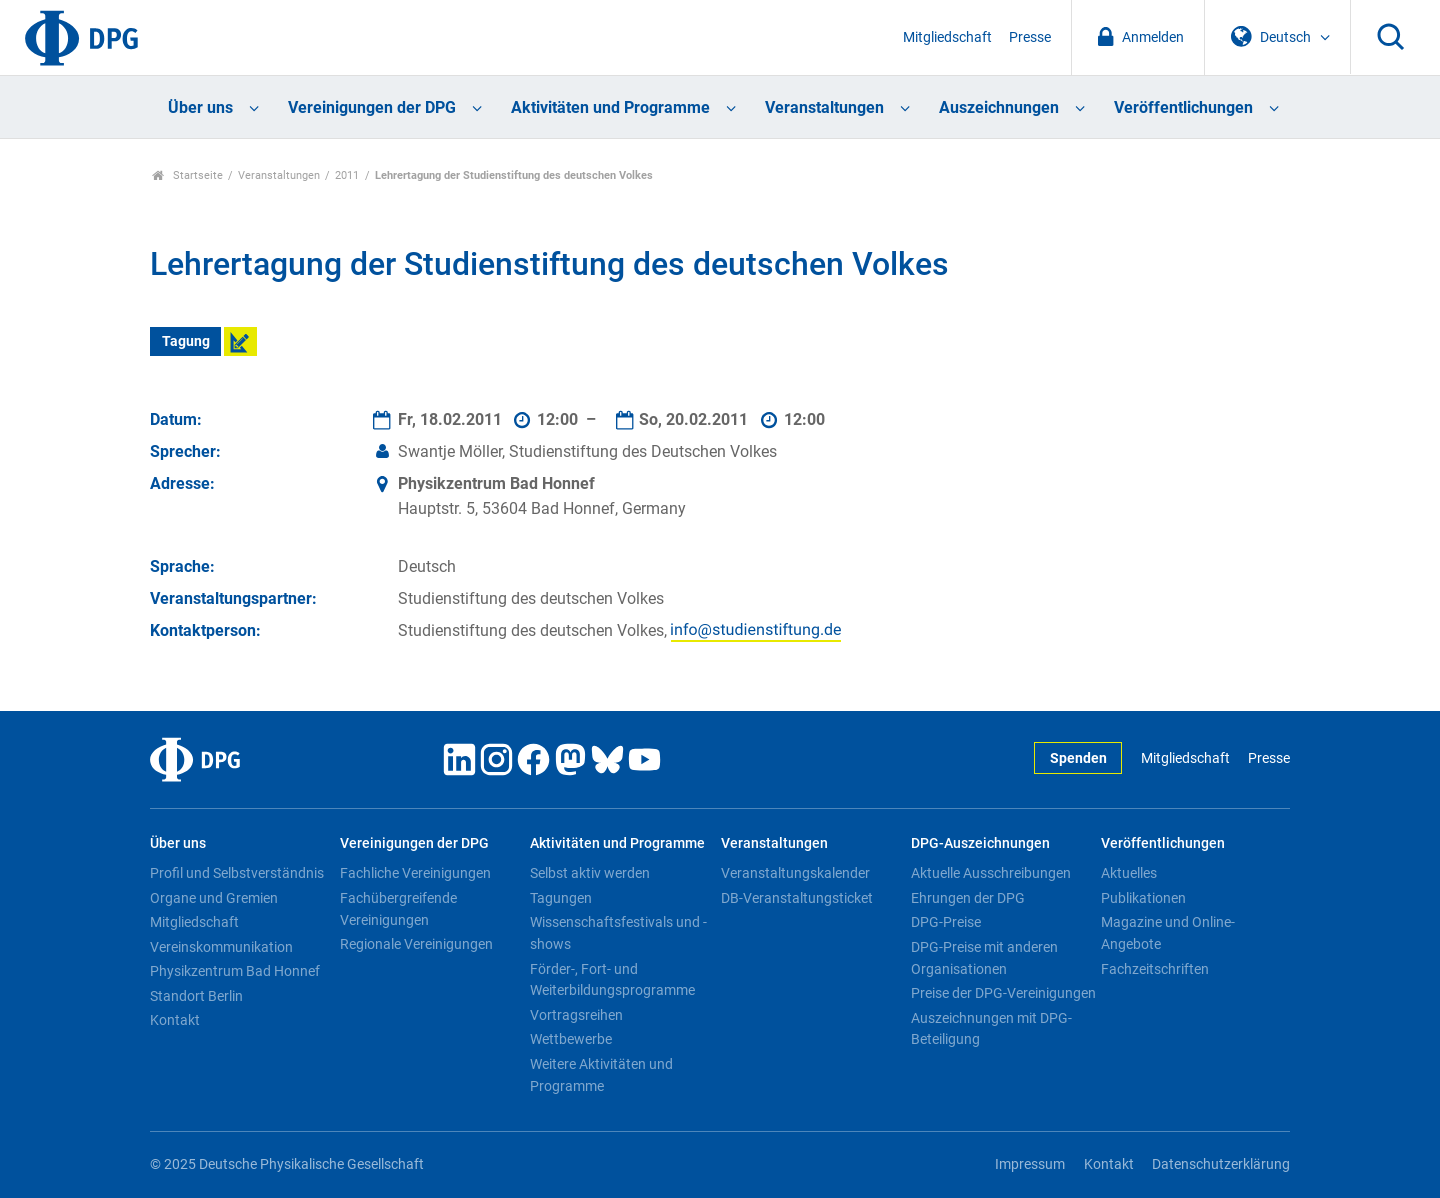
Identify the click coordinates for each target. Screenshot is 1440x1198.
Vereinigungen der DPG (372, 107)
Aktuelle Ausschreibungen (991, 873)
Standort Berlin (196, 996)
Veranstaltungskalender (795, 873)
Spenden (1078, 758)
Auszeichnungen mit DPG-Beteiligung (991, 1029)
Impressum (1030, 1164)
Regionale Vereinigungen (416, 944)
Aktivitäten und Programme (610, 107)
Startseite (187, 175)
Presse (1030, 37)
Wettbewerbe (571, 1039)
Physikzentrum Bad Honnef (235, 971)
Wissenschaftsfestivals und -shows (618, 933)
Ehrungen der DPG (968, 898)
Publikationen (1143, 898)
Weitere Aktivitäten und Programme (601, 1075)
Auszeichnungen (999, 107)
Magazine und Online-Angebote (1168, 933)
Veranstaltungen (824, 107)
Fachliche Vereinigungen (415, 873)
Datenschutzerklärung (1221, 1164)
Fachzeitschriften (1155, 969)
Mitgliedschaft (947, 37)
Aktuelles (1129, 873)
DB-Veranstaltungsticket (797, 898)
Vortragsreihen (576, 1015)
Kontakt (175, 1020)
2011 (347, 175)
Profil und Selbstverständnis (237, 873)
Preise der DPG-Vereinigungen (1003, 993)
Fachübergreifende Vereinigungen (398, 909)
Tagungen (561, 898)
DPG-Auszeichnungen (980, 843)
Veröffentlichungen (1183, 107)
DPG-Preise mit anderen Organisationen (984, 958)
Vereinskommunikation (221, 947)
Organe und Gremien (214, 898)
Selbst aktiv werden (590, 873)
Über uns (200, 107)
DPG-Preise (946, 922)
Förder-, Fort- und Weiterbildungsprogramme (612, 980)
